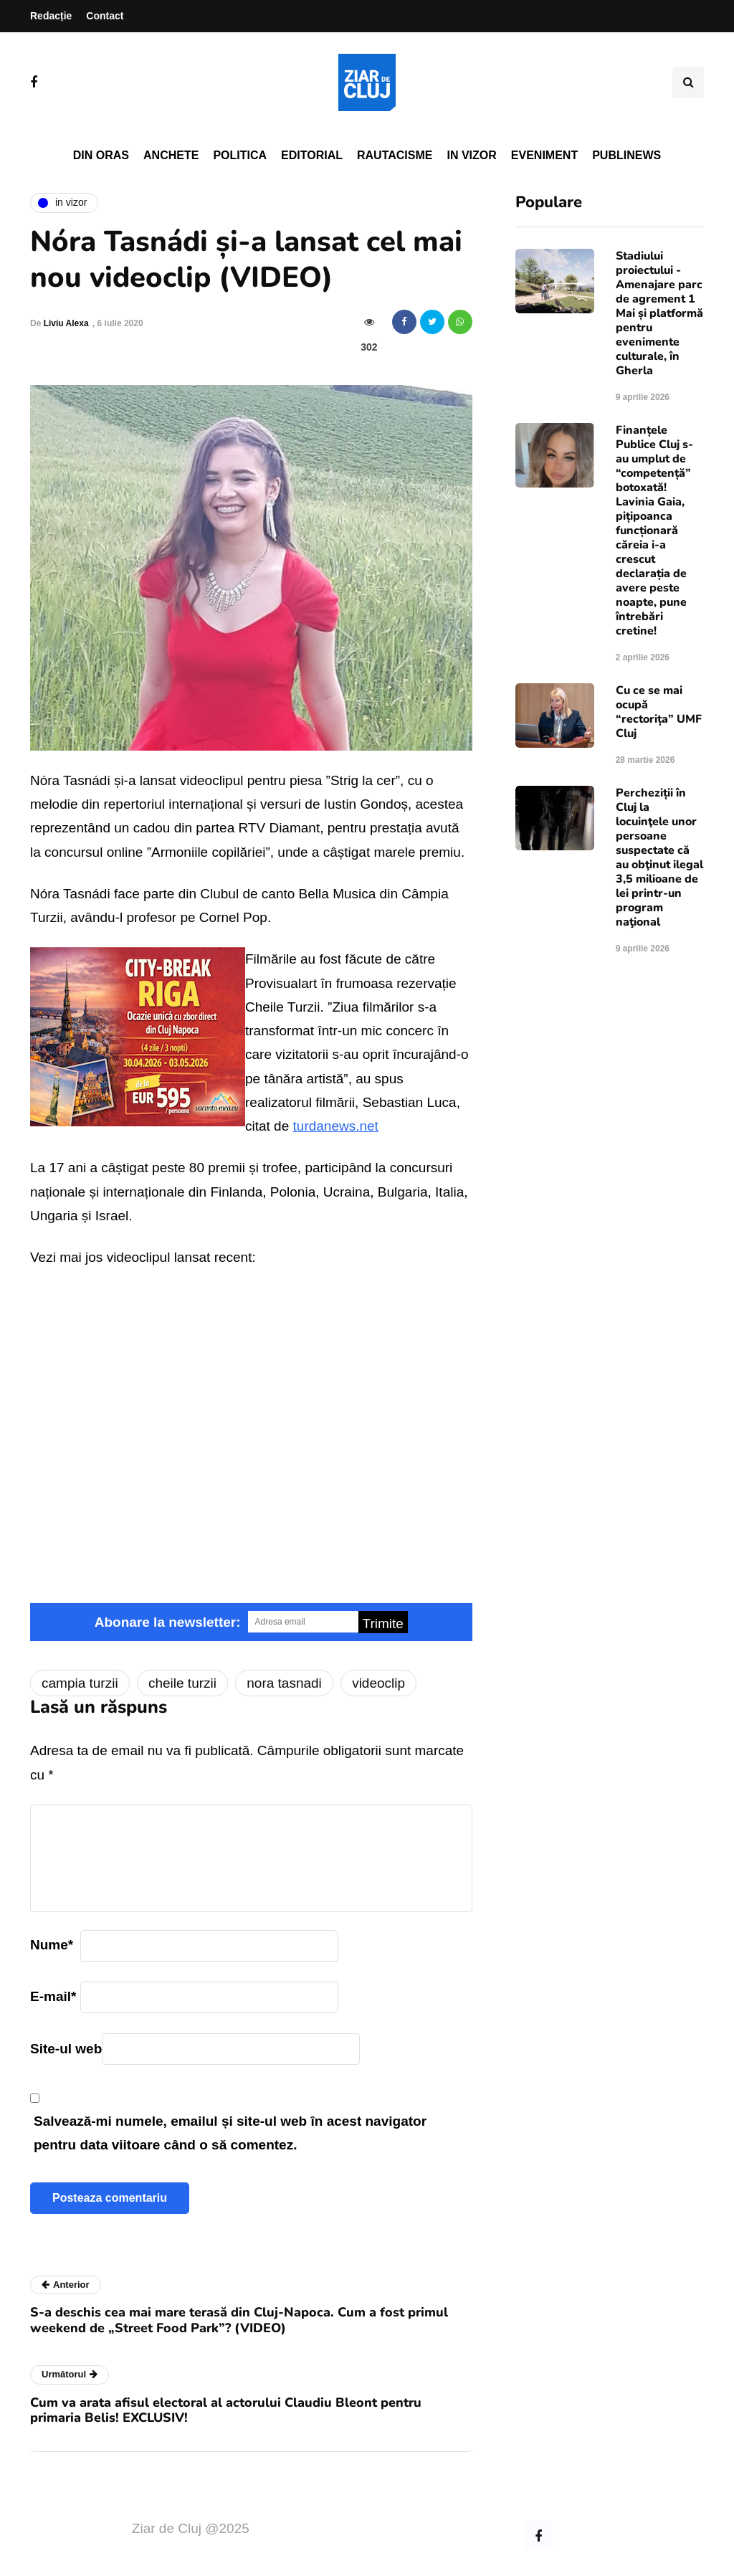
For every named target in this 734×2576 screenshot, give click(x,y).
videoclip (378, 1683)
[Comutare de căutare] (688, 82)
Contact (104, 16)
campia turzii (80, 1683)
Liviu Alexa (66, 323)
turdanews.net (335, 1125)
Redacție (51, 16)
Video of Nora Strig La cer (251, 1427)
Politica (240, 155)
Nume (51, 1944)
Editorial (312, 155)
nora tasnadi (284, 1683)
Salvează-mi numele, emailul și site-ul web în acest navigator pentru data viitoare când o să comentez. (230, 2133)
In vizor (471, 155)
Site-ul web (66, 2048)
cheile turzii (182, 1683)
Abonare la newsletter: (168, 1622)
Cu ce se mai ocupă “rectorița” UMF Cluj (659, 712)
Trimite (383, 1623)
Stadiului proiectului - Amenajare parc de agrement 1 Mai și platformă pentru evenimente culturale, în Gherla (659, 313)
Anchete (171, 155)
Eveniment (544, 155)
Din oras (101, 155)
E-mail (53, 1996)
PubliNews (626, 155)
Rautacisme (394, 155)
